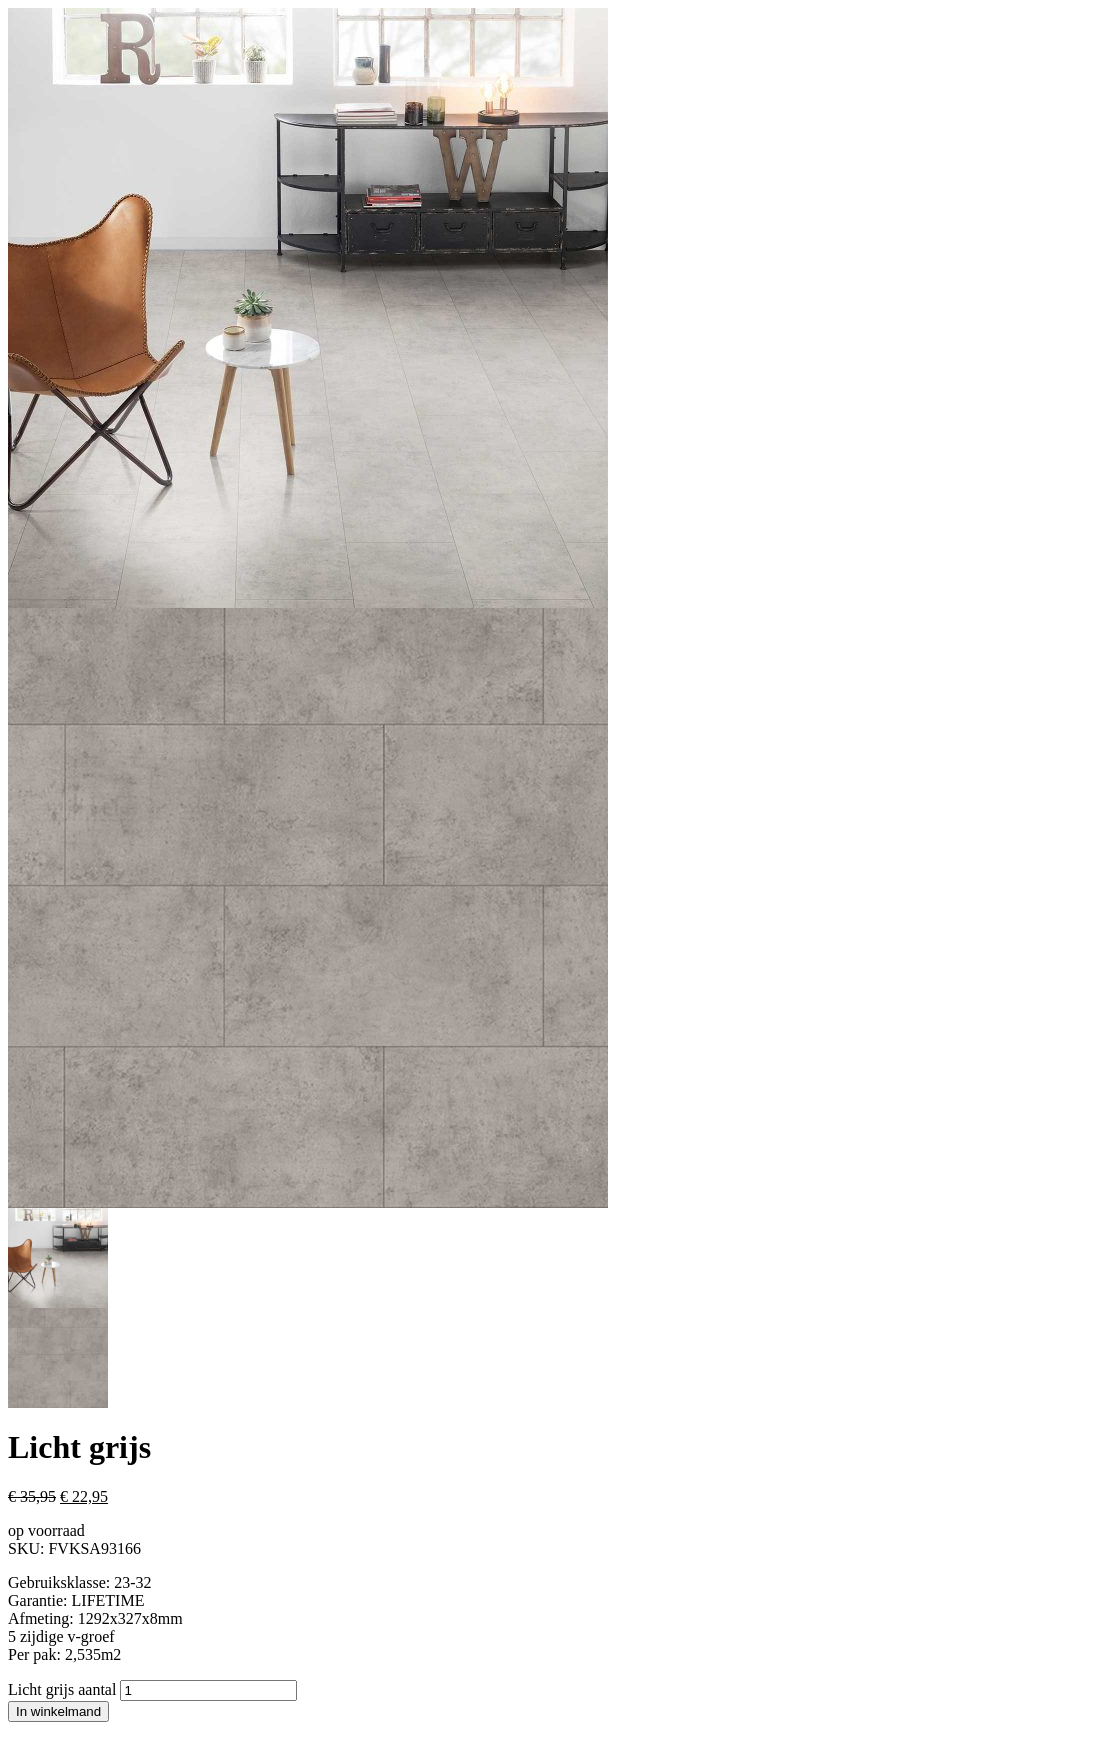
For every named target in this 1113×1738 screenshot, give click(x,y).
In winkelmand (58, 1711)
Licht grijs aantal (62, 1689)
